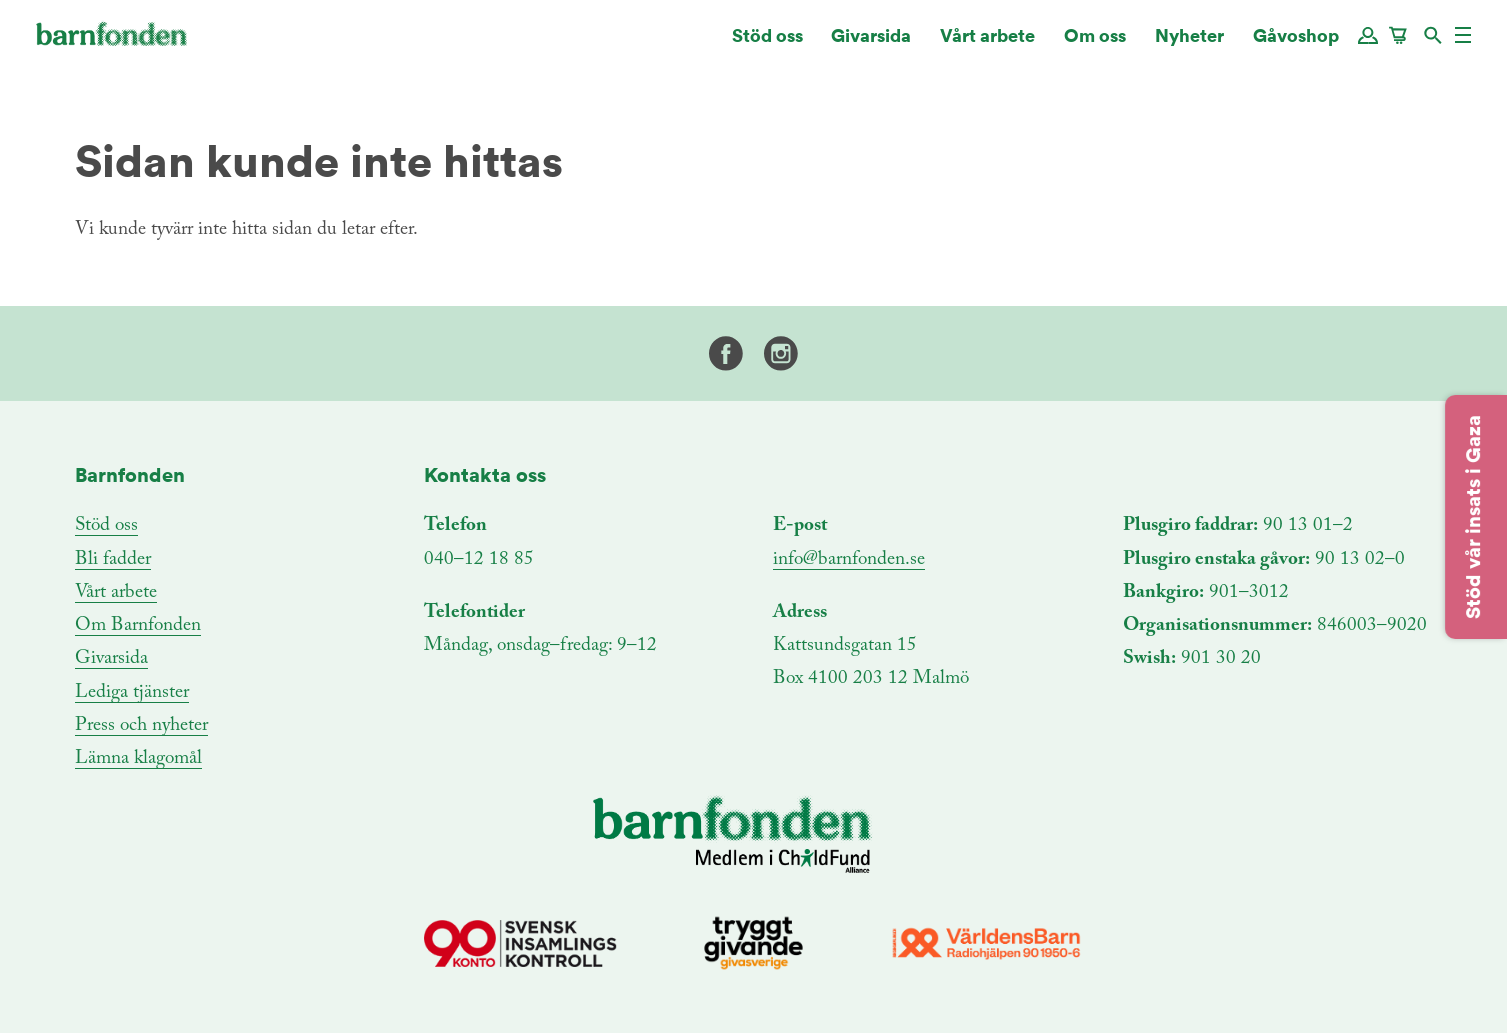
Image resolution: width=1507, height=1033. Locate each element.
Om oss (1095, 44)
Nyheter (1189, 44)
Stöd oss (767, 44)
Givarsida (871, 44)
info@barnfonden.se (849, 559)
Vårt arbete (987, 44)
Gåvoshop (1296, 44)
